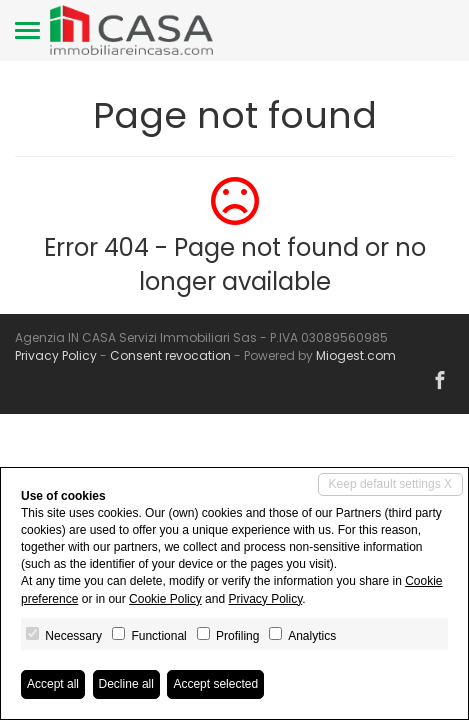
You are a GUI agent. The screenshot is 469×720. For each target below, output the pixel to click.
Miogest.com (356, 355)
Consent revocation (170, 355)
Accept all (53, 684)
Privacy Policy (56, 355)
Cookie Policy (165, 599)
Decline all (126, 684)
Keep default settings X (390, 484)
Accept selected (215, 684)
